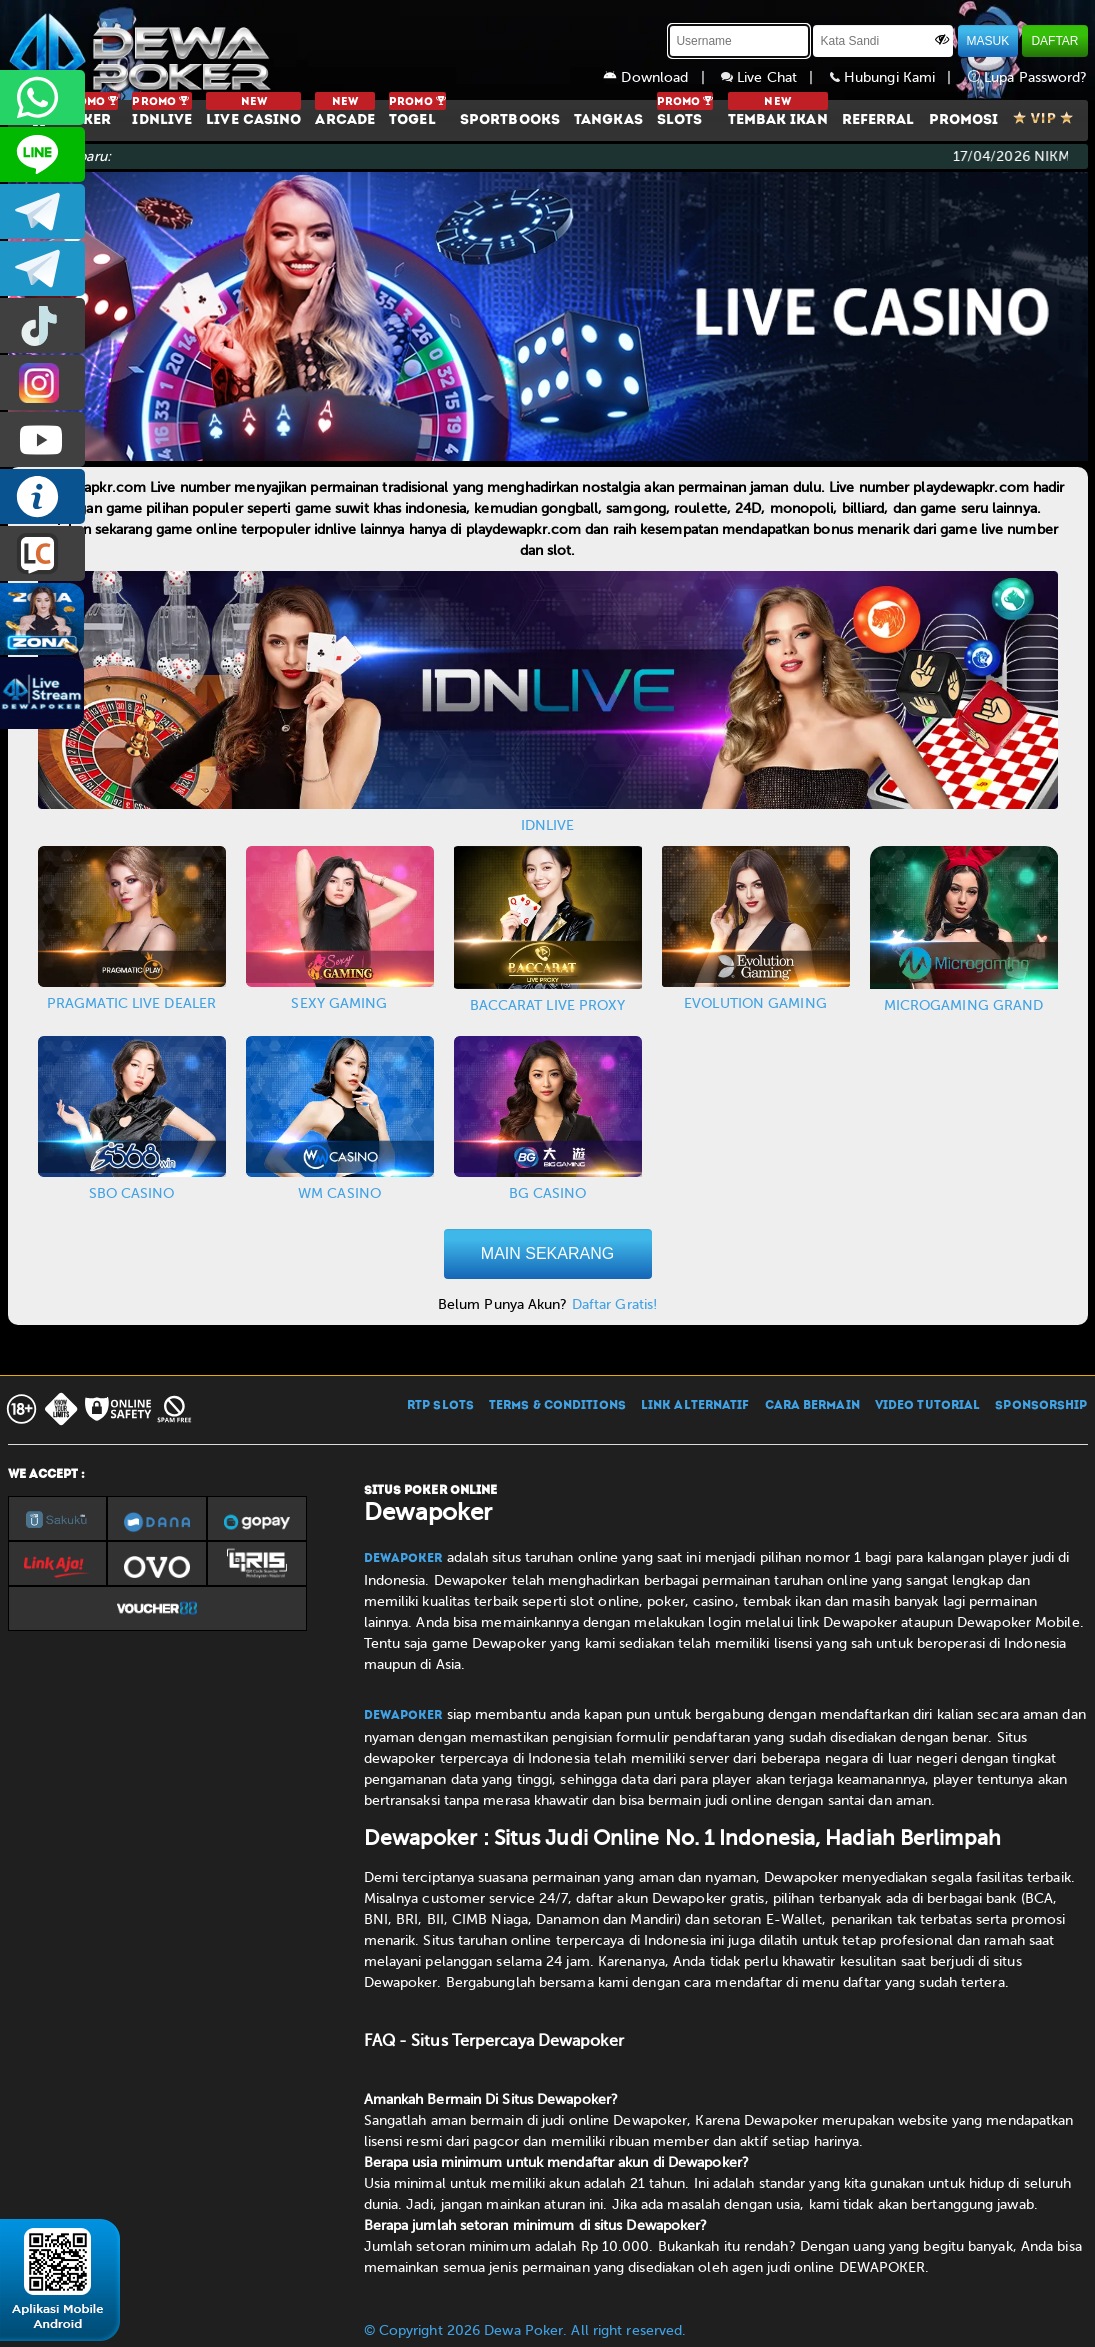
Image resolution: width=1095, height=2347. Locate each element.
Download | (662, 77)
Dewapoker (403, 1559)
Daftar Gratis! (614, 1304)
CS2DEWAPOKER (42, 154)
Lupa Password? (1028, 77)
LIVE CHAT (42, 553)
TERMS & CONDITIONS (557, 1406)
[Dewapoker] (143, 50)
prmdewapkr (42, 325)
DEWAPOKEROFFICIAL (42, 439)
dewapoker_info (42, 268)
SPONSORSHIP (1041, 1406)
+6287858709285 (42, 97)
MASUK (988, 41)
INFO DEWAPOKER (42, 496)
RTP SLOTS (440, 1406)
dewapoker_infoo (42, 211)
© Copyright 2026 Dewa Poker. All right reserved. (525, 2330)
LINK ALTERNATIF (695, 1406)
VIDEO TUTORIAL (927, 1406)
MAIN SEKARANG (547, 1253)
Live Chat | (775, 77)
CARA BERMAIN (812, 1406)
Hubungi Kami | (899, 77)
